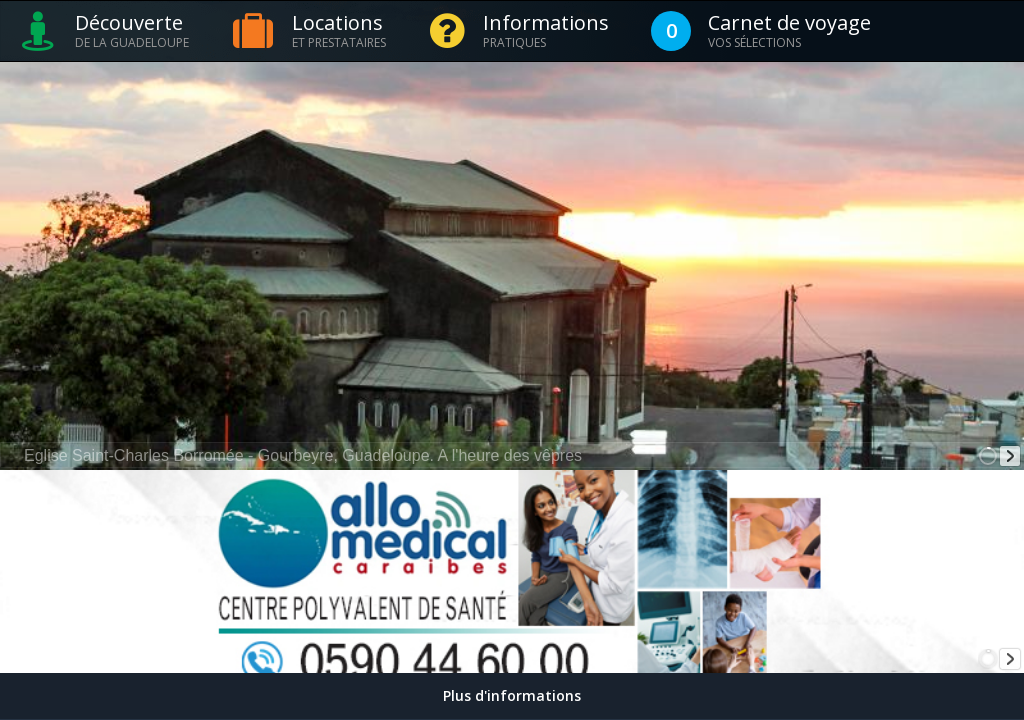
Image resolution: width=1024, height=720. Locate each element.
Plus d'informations (512, 695)
